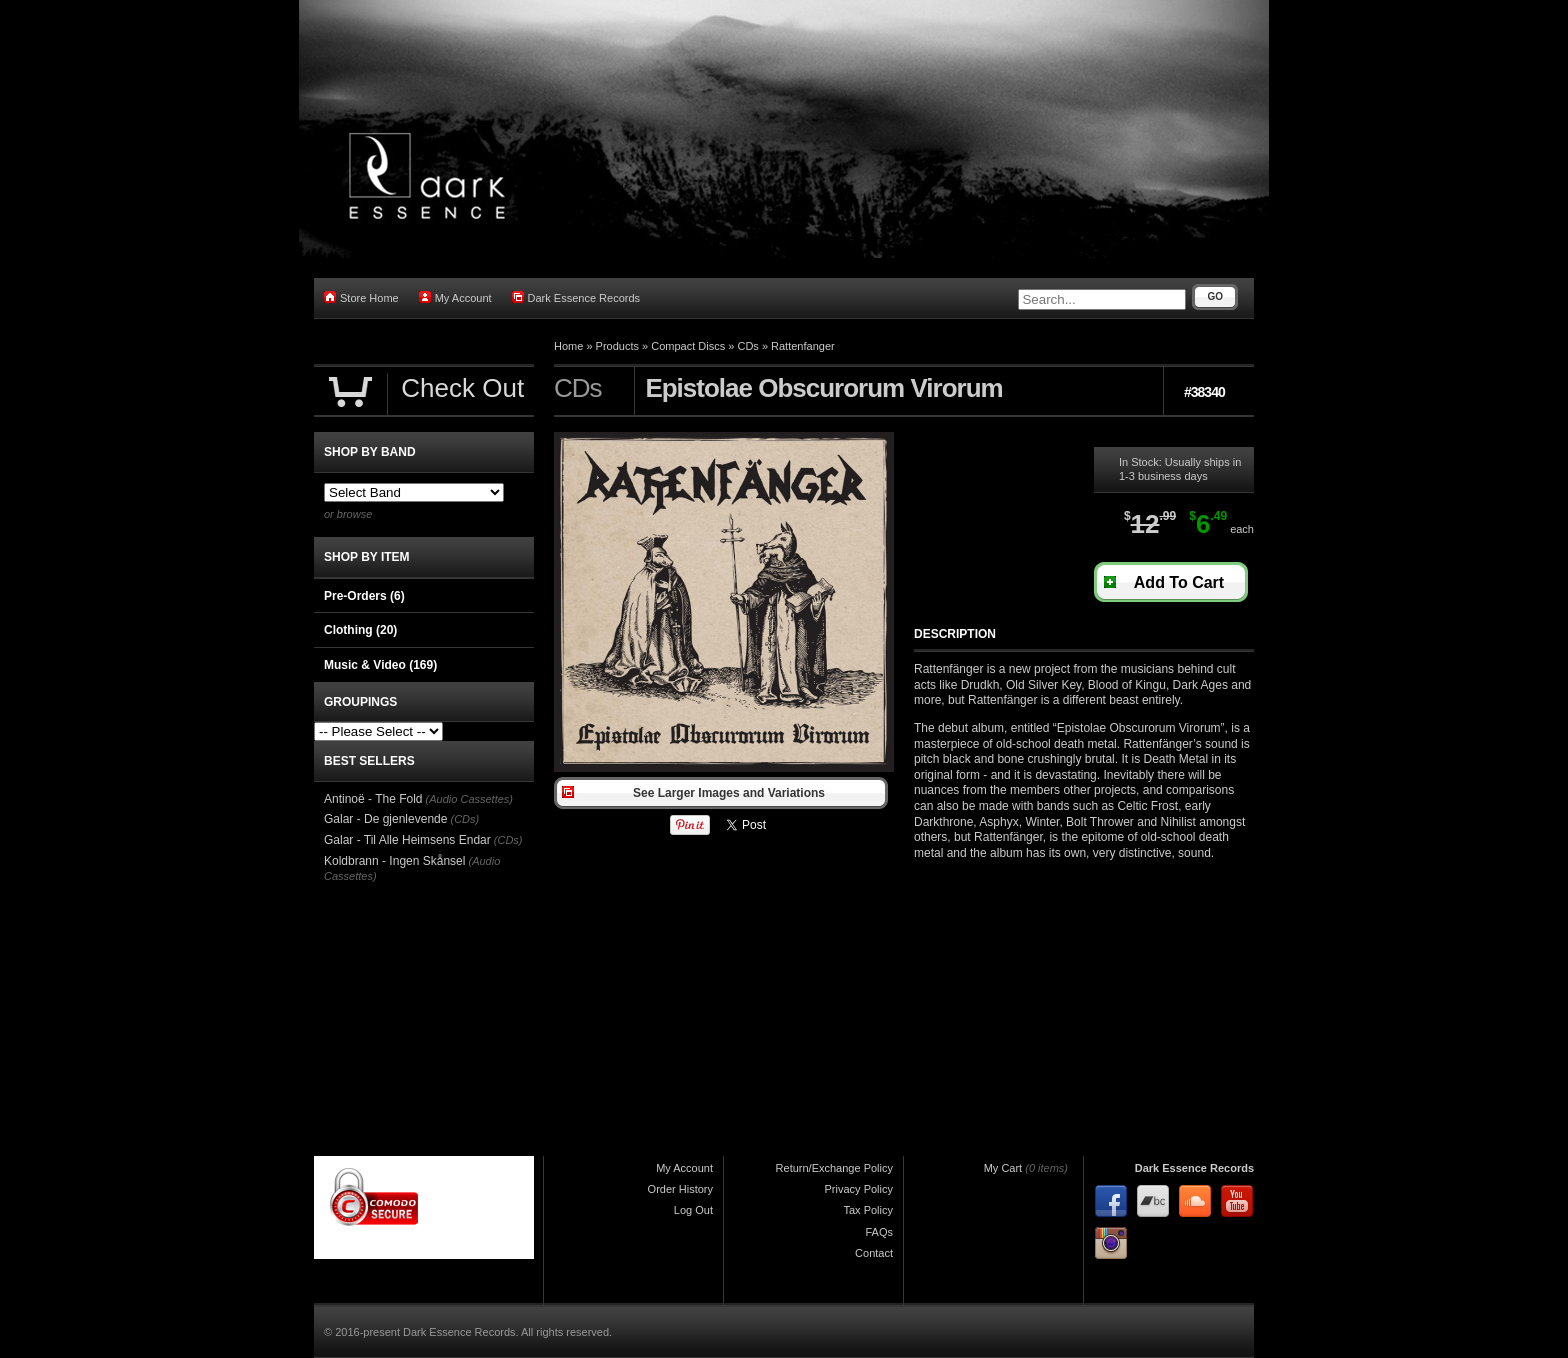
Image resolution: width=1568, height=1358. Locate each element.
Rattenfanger (803, 346)
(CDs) (464, 819)
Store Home (361, 297)
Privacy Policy (859, 1189)
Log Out (693, 1210)
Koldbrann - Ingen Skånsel (394, 861)
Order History (680, 1189)
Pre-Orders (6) (364, 596)
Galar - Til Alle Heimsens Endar (407, 840)
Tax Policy (868, 1210)
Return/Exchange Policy (834, 1168)
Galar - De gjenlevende (385, 819)
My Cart (1003, 1168)
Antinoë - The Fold (373, 799)
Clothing (360, 630)
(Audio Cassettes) (469, 799)
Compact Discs (688, 346)
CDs (747, 346)
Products (617, 346)
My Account (455, 297)
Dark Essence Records (576, 297)
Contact (874, 1253)
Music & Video (380, 665)
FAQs (879, 1232)
